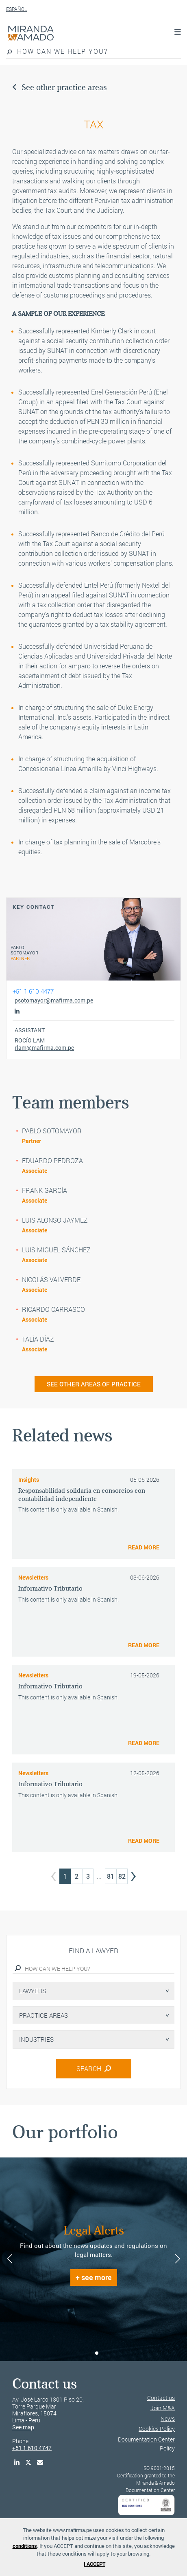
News (168, 2418)
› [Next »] (133, 1873)
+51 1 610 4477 (33, 991)
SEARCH (93, 2068)
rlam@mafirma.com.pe (44, 1048)
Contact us (161, 2398)
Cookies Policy (157, 2429)
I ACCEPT (94, 2563)
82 (122, 1876)
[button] (90, 2353)
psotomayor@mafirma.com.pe (54, 1000)
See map (23, 2427)
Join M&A (162, 2408)
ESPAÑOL (16, 9)
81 (110, 1876)
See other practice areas (59, 87)
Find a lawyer (93, 1950)
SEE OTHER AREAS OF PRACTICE (94, 1384)
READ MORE (143, 1547)
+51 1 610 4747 (32, 2448)
